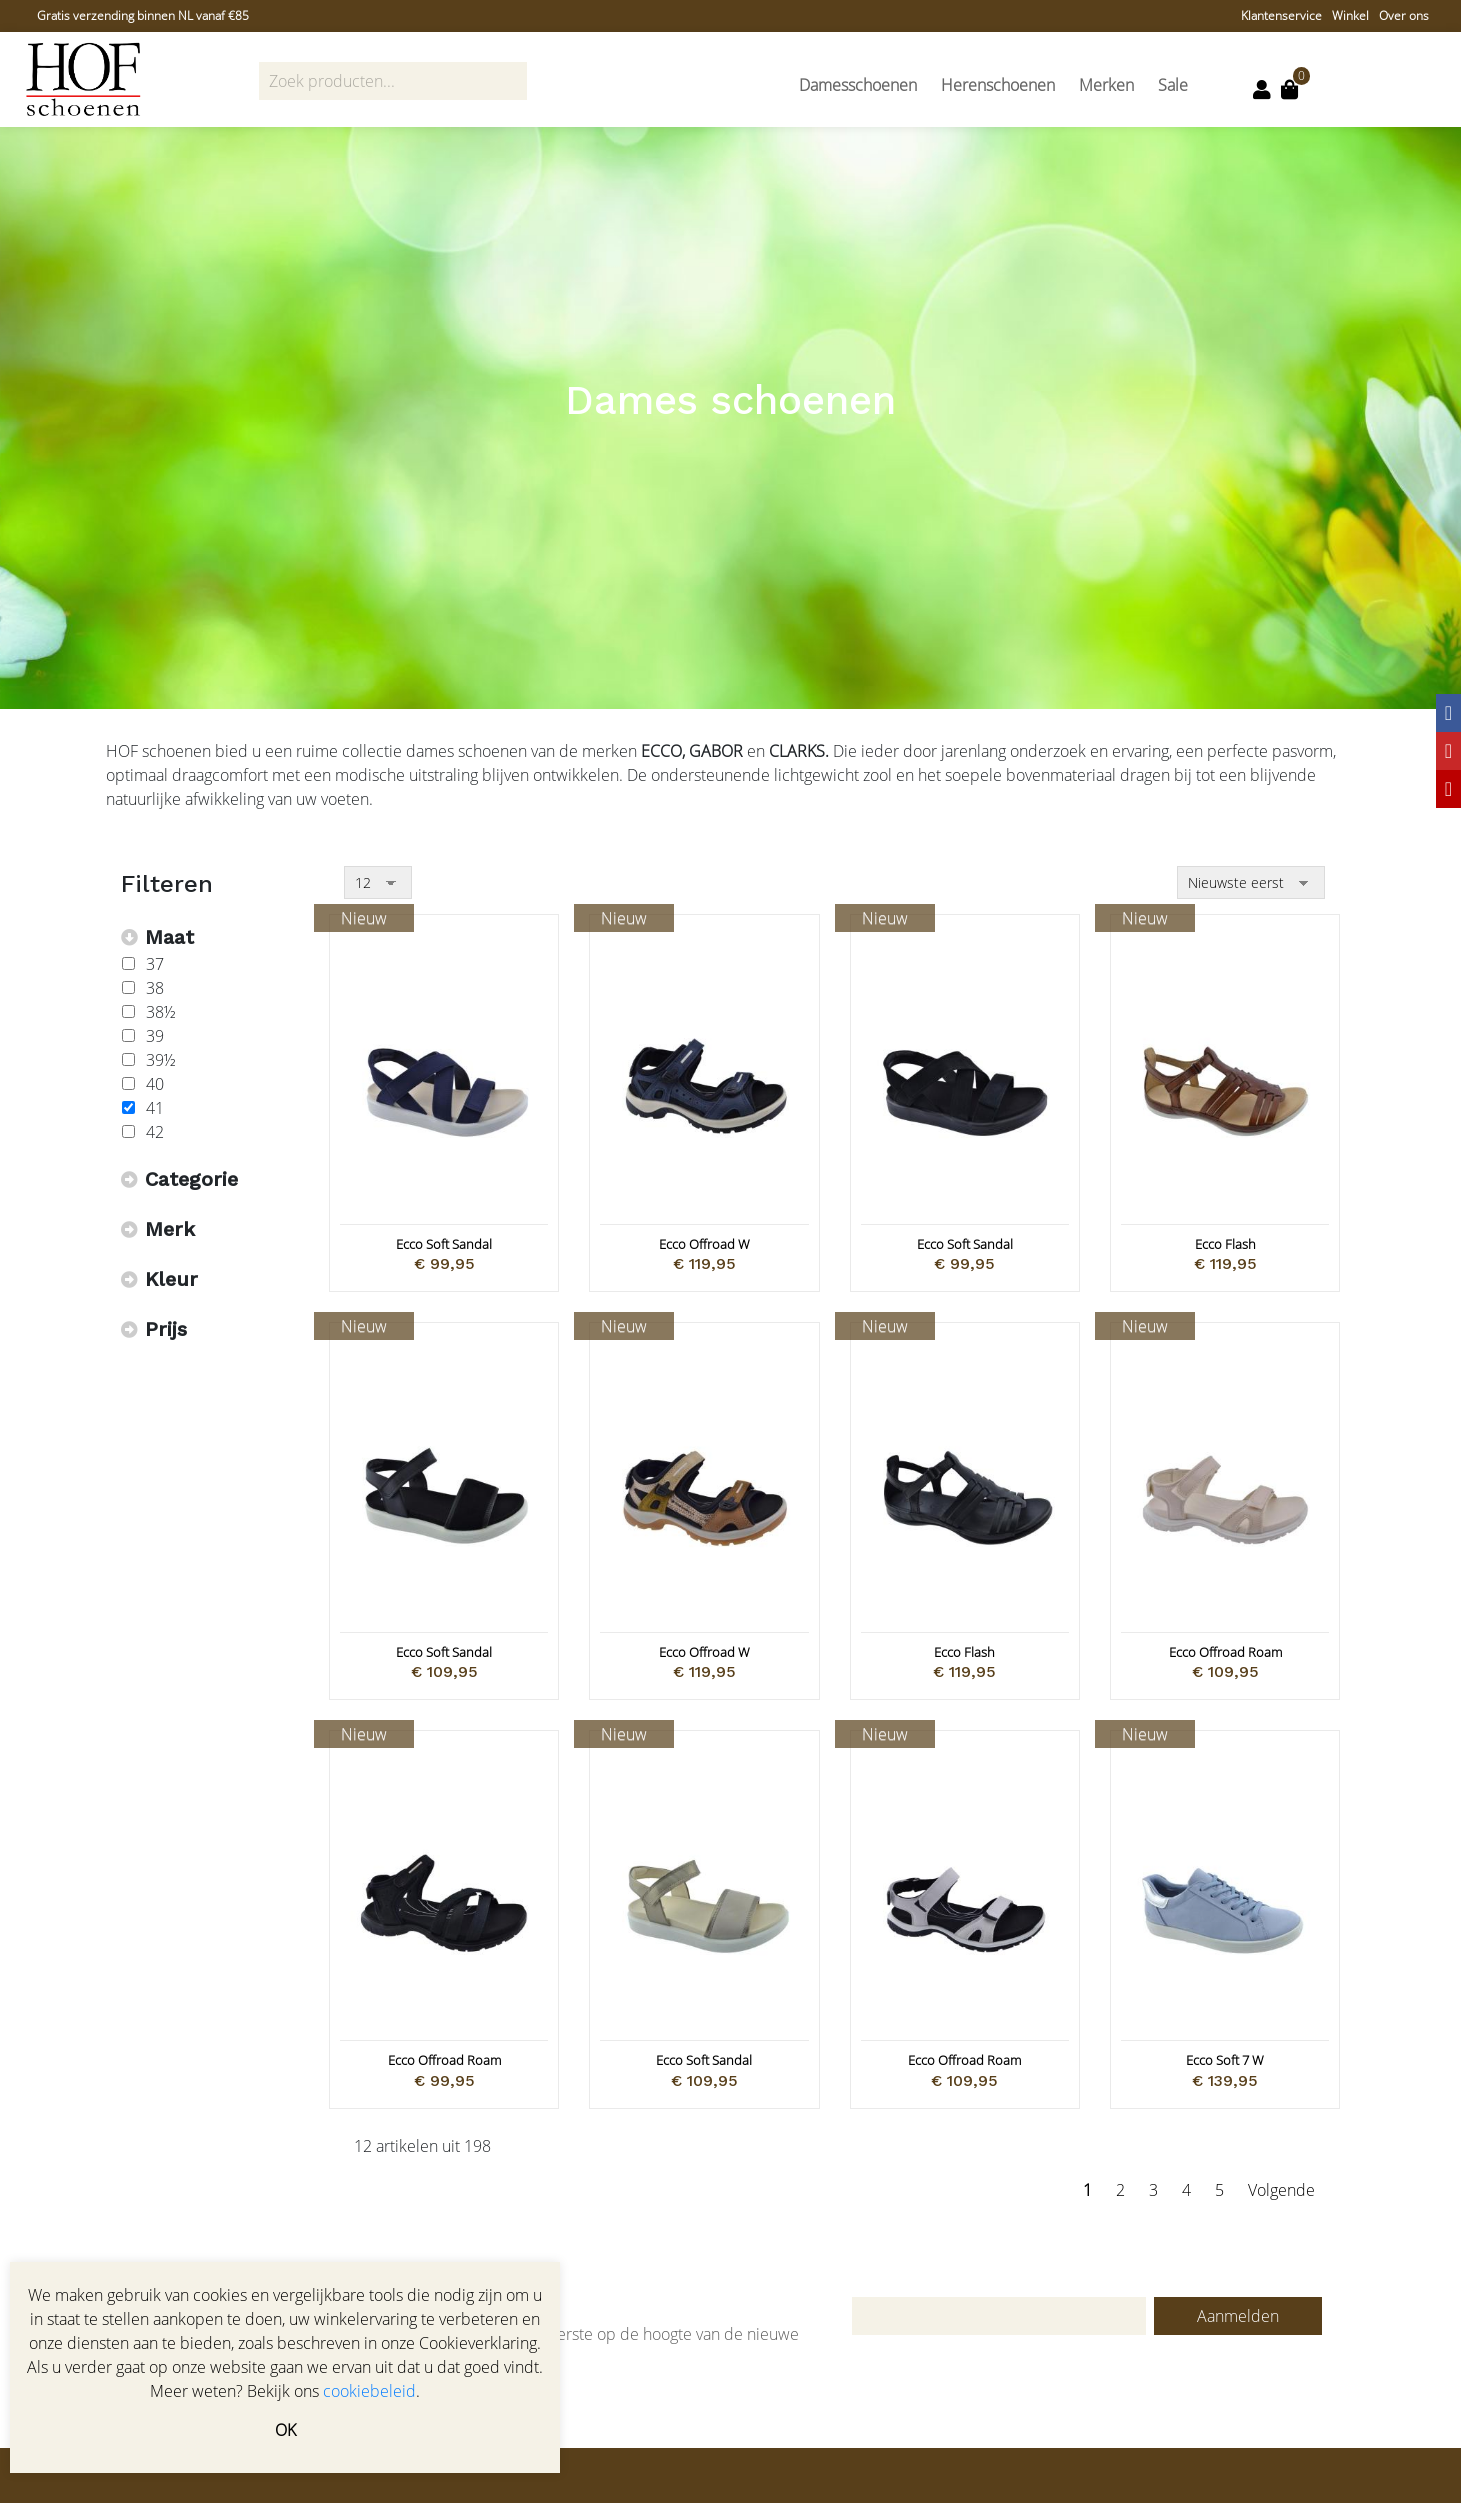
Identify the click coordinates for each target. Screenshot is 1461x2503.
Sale (1173, 85)
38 (155, 988)
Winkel (1350, 15)
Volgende (1281, 2190)
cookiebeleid (369, 2391)
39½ (161, 1060)
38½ (161, 1012)
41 (155, 1108)
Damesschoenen (858, 85)
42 (155, 1132)
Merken (1106, 85)
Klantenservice (1281, 15)
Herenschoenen (998, 85)
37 (155, 964)
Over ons (1404, 15)
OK (285, 2430)
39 (155, 1036)
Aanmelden (1238, 2316)
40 (155, 1084)
